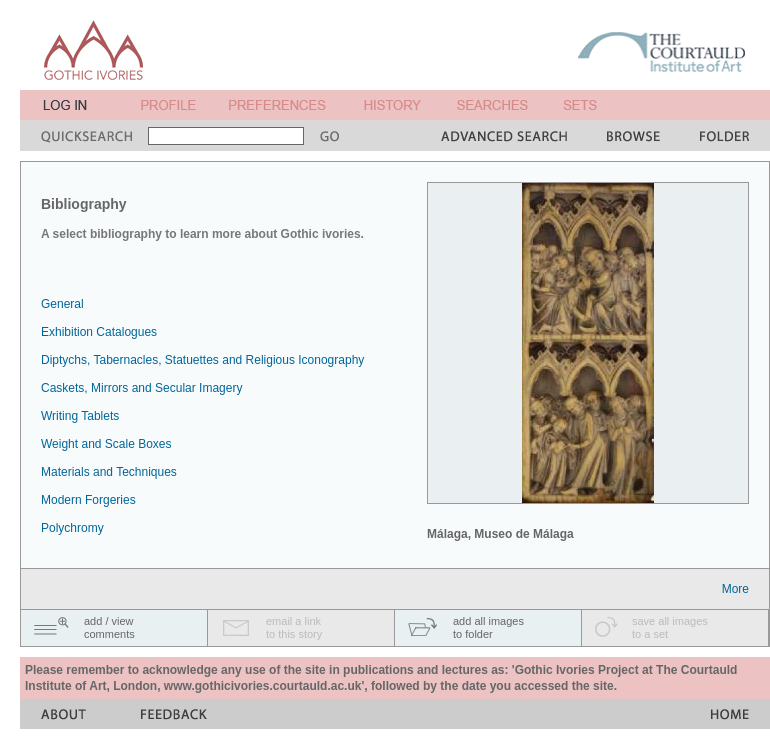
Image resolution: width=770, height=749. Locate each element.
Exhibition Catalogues (99, 332)
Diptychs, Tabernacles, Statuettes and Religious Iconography (202, 360)
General (62, 304)
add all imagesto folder (488, 627)
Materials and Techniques (109, 472)
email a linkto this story (294, 627)
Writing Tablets (80, 416)
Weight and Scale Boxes (106, 444)
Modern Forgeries (88, 500)
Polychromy (72, 528)
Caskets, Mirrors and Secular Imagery (141, 388)
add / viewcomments (109, 627)
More (735, 589)
